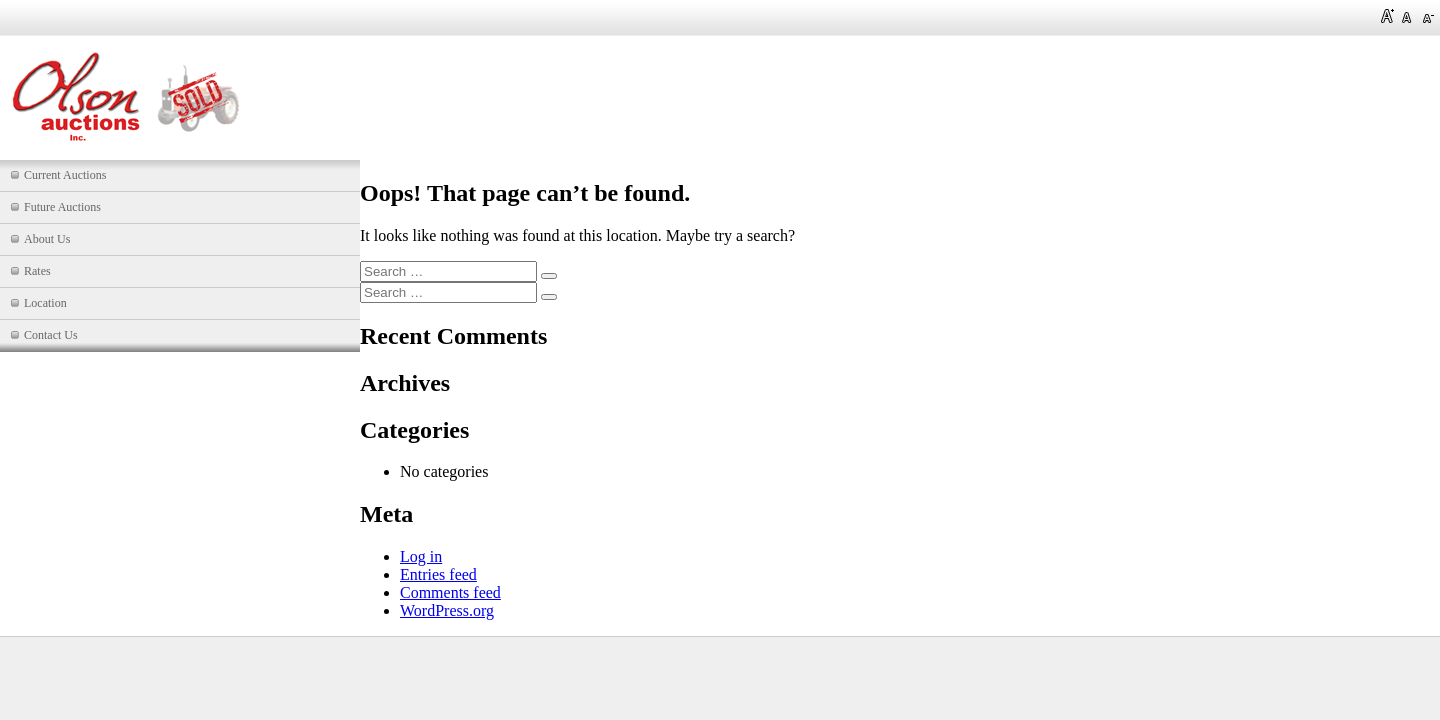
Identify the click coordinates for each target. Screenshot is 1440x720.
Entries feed (438, 574)
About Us (47, 239)
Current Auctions (65, 175)
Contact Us (51, 335)
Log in (421, 556)
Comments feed (450, 592)
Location (45, 303)
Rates (37, 271)
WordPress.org (447, 610)
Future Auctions (62, 207)
